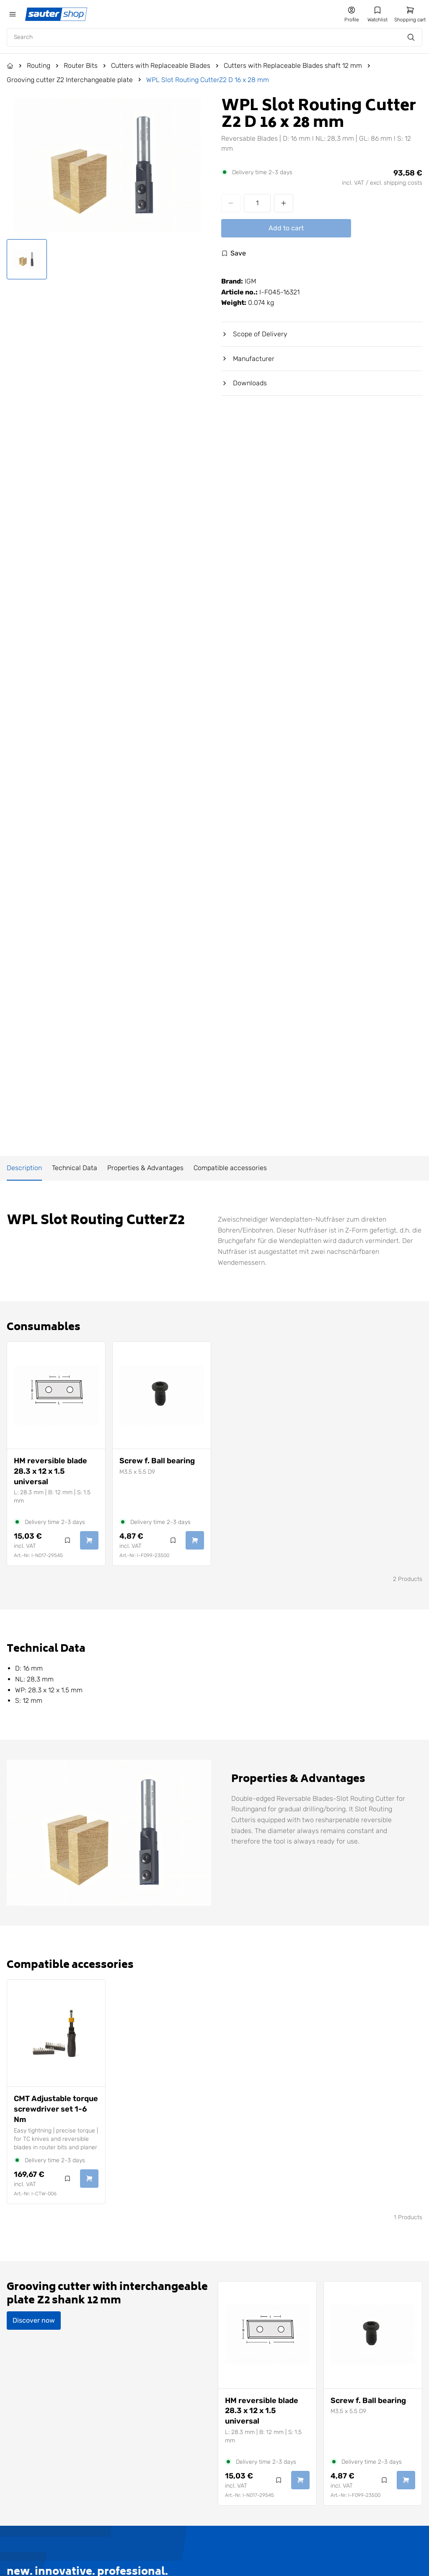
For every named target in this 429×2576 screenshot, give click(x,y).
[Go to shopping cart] (410, 14)
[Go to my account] (351, 14)
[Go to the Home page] (10, 65)
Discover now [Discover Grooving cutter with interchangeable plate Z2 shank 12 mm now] (34, 2320)
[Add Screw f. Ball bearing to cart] (195, 1540)
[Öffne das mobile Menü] (12, 14)
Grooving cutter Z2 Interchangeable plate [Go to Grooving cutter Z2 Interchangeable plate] (70, 80)
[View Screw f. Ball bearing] (162, 1395)
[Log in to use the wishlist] (233, 253)
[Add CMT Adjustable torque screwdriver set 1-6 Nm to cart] (89, 2178)
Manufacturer (247, 359)
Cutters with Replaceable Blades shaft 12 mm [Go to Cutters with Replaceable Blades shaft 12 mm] (293, 66)
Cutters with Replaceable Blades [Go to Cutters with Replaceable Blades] (160, 66)
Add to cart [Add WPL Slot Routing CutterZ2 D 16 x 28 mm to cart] (286, 228)
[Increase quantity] (283, 203)
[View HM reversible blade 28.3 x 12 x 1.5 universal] (56, 1395)
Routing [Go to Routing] (38, 66)
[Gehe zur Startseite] (57, 14)
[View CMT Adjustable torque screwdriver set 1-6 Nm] (56, 2033)
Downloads (244, 383)
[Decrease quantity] (230, 203)
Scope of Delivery (254, 334)
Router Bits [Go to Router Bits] (81, 66)
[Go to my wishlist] (377, 14)
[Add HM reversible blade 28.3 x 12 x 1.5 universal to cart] (89, 1540)
